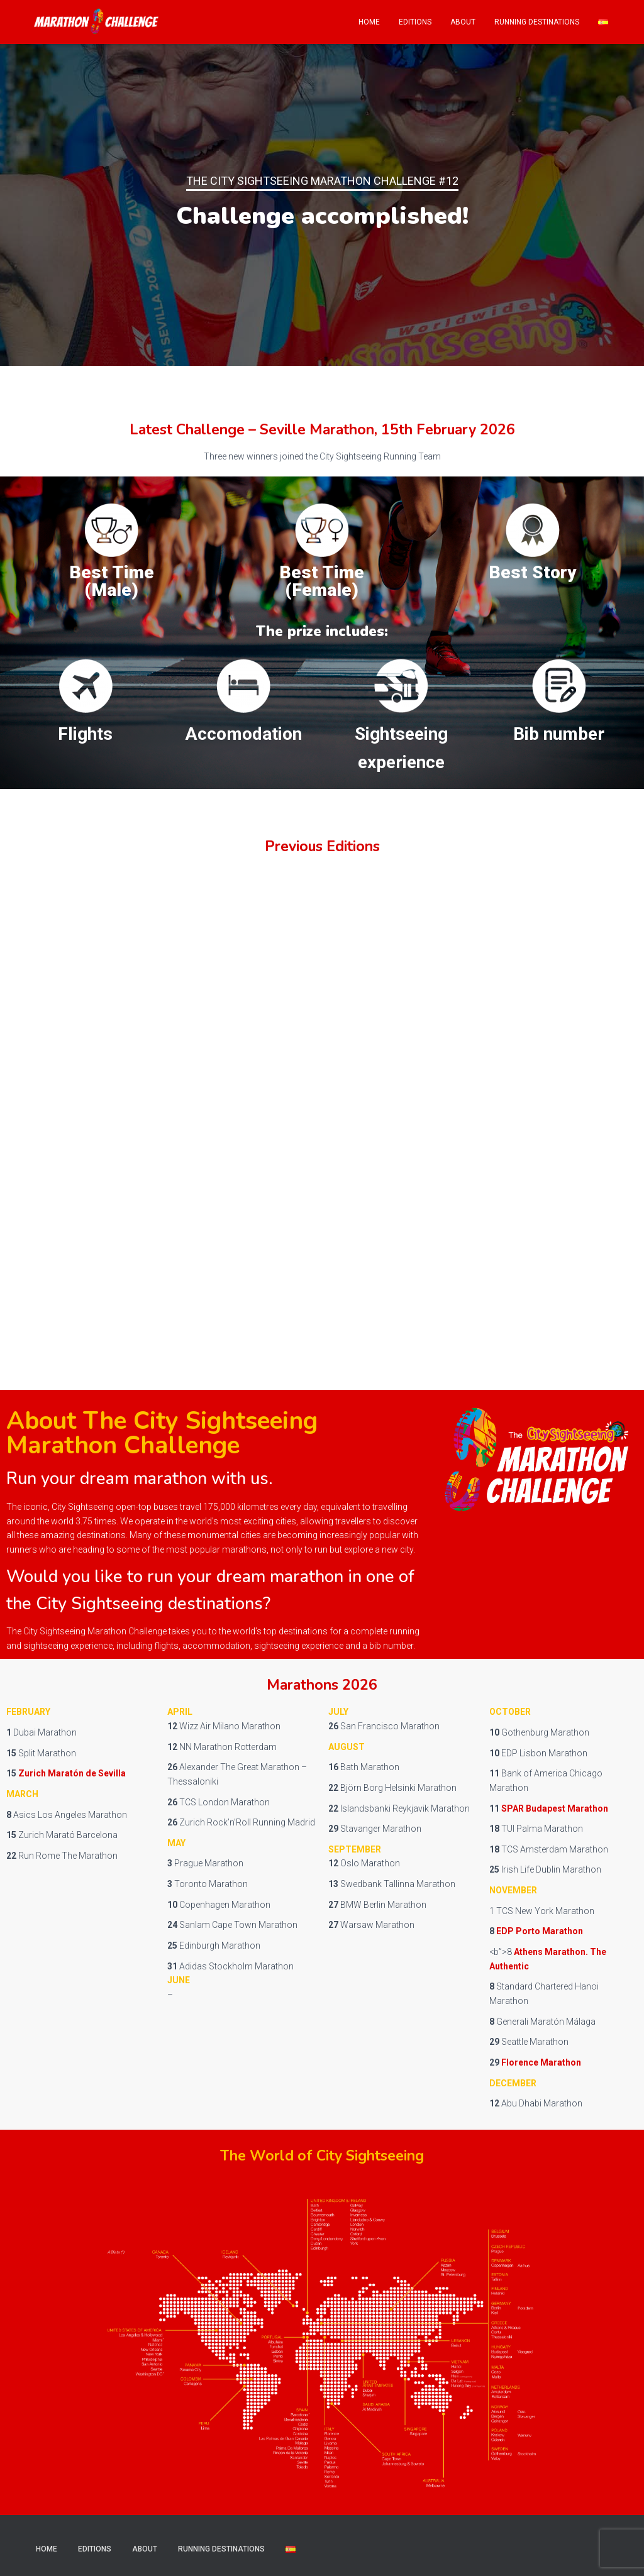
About (462, 22)
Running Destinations (536, 22)
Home (369, 22)
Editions (415, 22)
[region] (322, 205)
